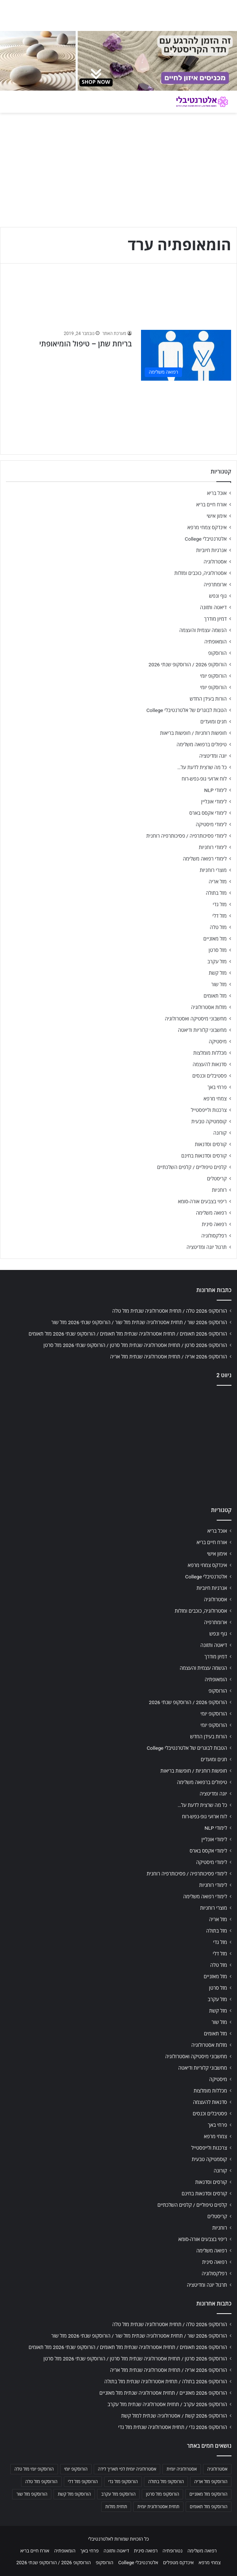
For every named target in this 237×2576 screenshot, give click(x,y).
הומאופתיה (215, 642)
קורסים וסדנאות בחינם (204, 1156)
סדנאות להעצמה (210, 1064)
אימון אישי (217, 516)
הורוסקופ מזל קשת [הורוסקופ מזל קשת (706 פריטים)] (74, 2494)
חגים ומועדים (213, 722)
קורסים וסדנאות (211, 1144)
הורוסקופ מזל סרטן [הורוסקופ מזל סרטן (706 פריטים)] (162, 2494)
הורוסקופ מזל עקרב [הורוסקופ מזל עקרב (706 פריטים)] (118, 2494)
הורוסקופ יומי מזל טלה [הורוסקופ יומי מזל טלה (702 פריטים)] (34, 2469)
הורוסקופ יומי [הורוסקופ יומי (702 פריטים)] (75, 2469)
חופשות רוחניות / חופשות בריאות (193, 733)
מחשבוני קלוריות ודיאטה (202, 1030)
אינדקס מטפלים (178, 2562)
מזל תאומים (215, 996)
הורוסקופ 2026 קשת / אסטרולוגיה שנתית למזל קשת (174, 2416)
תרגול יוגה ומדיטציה (206, 1247)
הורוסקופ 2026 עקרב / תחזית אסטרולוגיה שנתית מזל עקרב (167, 2404)
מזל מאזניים (215, 939)
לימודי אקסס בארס (208, 813)
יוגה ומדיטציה (213, 756)
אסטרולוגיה (215, 562)
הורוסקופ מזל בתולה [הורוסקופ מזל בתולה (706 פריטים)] (166, 2481)
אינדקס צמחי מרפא (207, 527)
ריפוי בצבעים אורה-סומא (202, 1201)
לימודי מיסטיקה (211, 824)
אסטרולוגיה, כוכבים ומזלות (200, 573)
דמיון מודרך (215, 619)
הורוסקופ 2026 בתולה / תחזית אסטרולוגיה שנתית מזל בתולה (165, 2381)
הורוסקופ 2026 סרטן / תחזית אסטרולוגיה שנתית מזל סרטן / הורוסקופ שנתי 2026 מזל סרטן (135, 1345)
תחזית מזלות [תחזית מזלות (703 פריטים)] (116, 2506)
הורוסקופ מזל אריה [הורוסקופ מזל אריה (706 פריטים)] (210, 2481)
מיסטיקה (218, 1041)
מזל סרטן (218, 950)
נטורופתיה (172, 2551)
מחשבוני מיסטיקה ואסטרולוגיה (196, 1019)
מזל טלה (218, 927)
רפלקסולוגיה (214, 1236)
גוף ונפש (218, 596)
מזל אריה (218, 881)
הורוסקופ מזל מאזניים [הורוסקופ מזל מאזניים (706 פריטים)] (208, 2494)
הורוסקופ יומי (213, 676)
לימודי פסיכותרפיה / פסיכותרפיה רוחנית (186, 836)
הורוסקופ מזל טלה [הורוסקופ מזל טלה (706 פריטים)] (41, 2481)
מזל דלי (219, 916)
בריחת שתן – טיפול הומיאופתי (85, 343)
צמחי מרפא (215, 1099)
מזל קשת (218, 973)
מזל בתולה (216, 893)
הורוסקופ (217, 653)
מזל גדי (220, 904)
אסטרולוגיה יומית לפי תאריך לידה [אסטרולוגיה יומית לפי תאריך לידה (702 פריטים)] (127, 2469)
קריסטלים (217, 1178)
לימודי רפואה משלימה (205, 859)
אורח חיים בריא (211, 504)
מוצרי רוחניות (213, 870)
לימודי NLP (215, 790)
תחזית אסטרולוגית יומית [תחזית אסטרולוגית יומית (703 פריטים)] (158, 2506)
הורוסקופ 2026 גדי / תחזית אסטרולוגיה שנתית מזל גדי (172, 2427)
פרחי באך (217, 1087)
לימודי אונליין (214, 801)
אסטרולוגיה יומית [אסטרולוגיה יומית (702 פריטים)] (181, 2469)
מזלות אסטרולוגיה (209, 1007)
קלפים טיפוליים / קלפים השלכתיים (192, 1167)
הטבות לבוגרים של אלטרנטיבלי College (186, 710)
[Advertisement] (118, 1443)
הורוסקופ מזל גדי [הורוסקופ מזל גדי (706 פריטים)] (123, 2481)
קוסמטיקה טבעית (209, 1121)
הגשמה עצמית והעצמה (203, 630)
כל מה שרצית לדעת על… (202, 767)
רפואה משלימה (211, 1213)
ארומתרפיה (215, 584)
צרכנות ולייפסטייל (209, 1110)
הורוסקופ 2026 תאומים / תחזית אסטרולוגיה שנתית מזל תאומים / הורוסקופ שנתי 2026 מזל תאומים (127, 1334)
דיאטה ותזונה (213, 607)
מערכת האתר (114, 333)
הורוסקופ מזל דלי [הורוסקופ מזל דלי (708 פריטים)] (83, 2481)
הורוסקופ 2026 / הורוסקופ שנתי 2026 (187, 664)
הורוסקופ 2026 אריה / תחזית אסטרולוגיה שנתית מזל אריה (168, 1356)
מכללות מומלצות (210, 1053)
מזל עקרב (217, 961)
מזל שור (219, 984)
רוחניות (219, 1190)
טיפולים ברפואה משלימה (201, 744)
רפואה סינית (214, 1224)
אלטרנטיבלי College (206, 539)
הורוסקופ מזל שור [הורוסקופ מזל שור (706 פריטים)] (31, 2494)
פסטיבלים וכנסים (209, 1076)
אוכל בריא (217, 493)
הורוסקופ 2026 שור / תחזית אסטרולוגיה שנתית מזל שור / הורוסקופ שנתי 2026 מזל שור (139, 1322)
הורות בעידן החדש (208, 699)
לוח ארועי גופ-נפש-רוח (204, 779)
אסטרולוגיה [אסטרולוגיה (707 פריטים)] (217, 2469)
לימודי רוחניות (213, 847)
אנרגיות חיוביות (211, 550)
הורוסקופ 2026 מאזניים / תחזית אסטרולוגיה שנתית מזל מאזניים (163, 2393)
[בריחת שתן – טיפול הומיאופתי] (186, 355)
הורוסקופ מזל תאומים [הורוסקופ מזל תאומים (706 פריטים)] (208, 2506)
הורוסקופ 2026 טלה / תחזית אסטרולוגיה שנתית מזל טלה (169, 1311)
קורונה (220, 1133)
